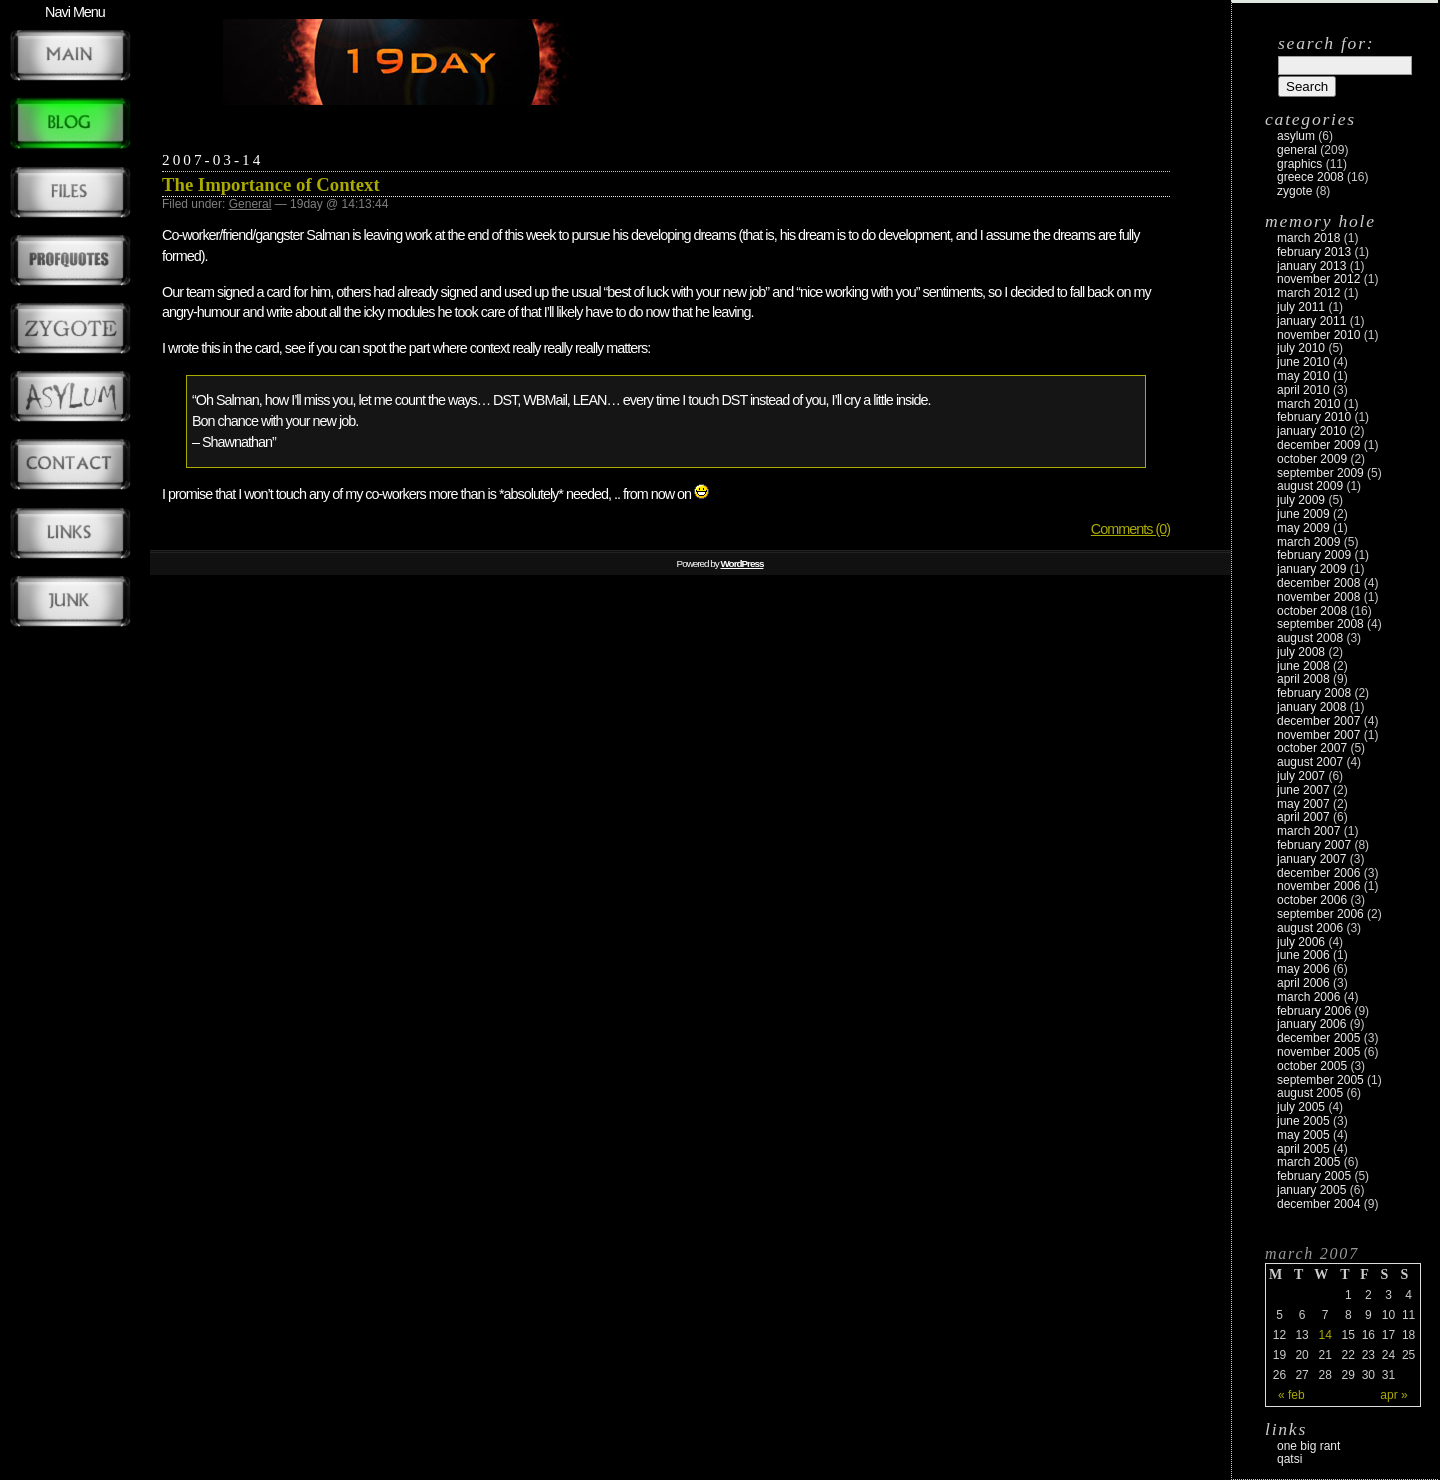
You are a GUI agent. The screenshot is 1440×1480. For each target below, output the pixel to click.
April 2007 (1303, 817)
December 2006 (1318, 873)
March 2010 (1308, 404)
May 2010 (1303, 376)
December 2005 (1318, 1038)
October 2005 (1312, 1066)
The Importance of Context (271, 184)
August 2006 (1310, 928)
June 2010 (1303, 362)
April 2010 (1303, 390)
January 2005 (1311, 1190)
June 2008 (1303, 666)
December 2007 (1318, 721)
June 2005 (1303, 1121)
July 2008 (1301, 652)
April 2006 (1303, 983)
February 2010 (1314, 417)
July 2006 (1301, 942)
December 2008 (1318, 583)
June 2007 (1303, 790)
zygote (1294, 191)
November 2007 (1318, 735)
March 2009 (1308, 542)
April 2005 (1303, 1149)
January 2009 (1311, 569)
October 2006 (1312, 900)
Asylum (1296, 136)
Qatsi (1289, 1459)
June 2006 (1303, 955)
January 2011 (1311, 321)
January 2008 (1311, 707)
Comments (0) (1130, 529)
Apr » (1393, 1395)
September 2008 (1320, 624)
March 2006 (1308, 997)
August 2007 (1310, 762)
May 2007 (1303, 804)
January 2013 (1311, 266)
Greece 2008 (1310, 177)
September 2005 (1320, 1080)
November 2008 (1318, 597)
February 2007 (1314, 845)
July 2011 (1301, 307)
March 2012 (1308, 293)
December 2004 (1318, 1204)
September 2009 (1320, 473)
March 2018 (1308, 238)
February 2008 (1314, 693)
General (250, 204)
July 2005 (1301, 1107)
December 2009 (1318, 445)
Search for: (1326, 43)
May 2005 (1303, 1135)
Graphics (1299, 164)
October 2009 (1312, 459)
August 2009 (1310, 486)
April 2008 (1303, 679)
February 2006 (1314, 1011)
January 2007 (1311, 859)
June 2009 (1303, 514)
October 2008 (1312, 611)
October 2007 (1312, 748)
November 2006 (1318, 886)
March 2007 (1308, 831)
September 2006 (1320, 914)
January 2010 (1311, 431)
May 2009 (1303, 528)
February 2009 (1314, 555)
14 (1324, 1335)
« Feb (1291, 1395)
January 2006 (1311, 1024)
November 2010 (1318, 335)
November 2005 (1318, 1052)
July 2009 (1301, 500)
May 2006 (1303, 969)
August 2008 (1310, 638)
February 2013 (1314, 252)
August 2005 (1310, 1093)
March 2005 (1308, 1162)
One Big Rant (1308, 1446)
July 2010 (1301, 348)
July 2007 (1301, 776)
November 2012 (1318, 279)
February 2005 (1314, 1176)
